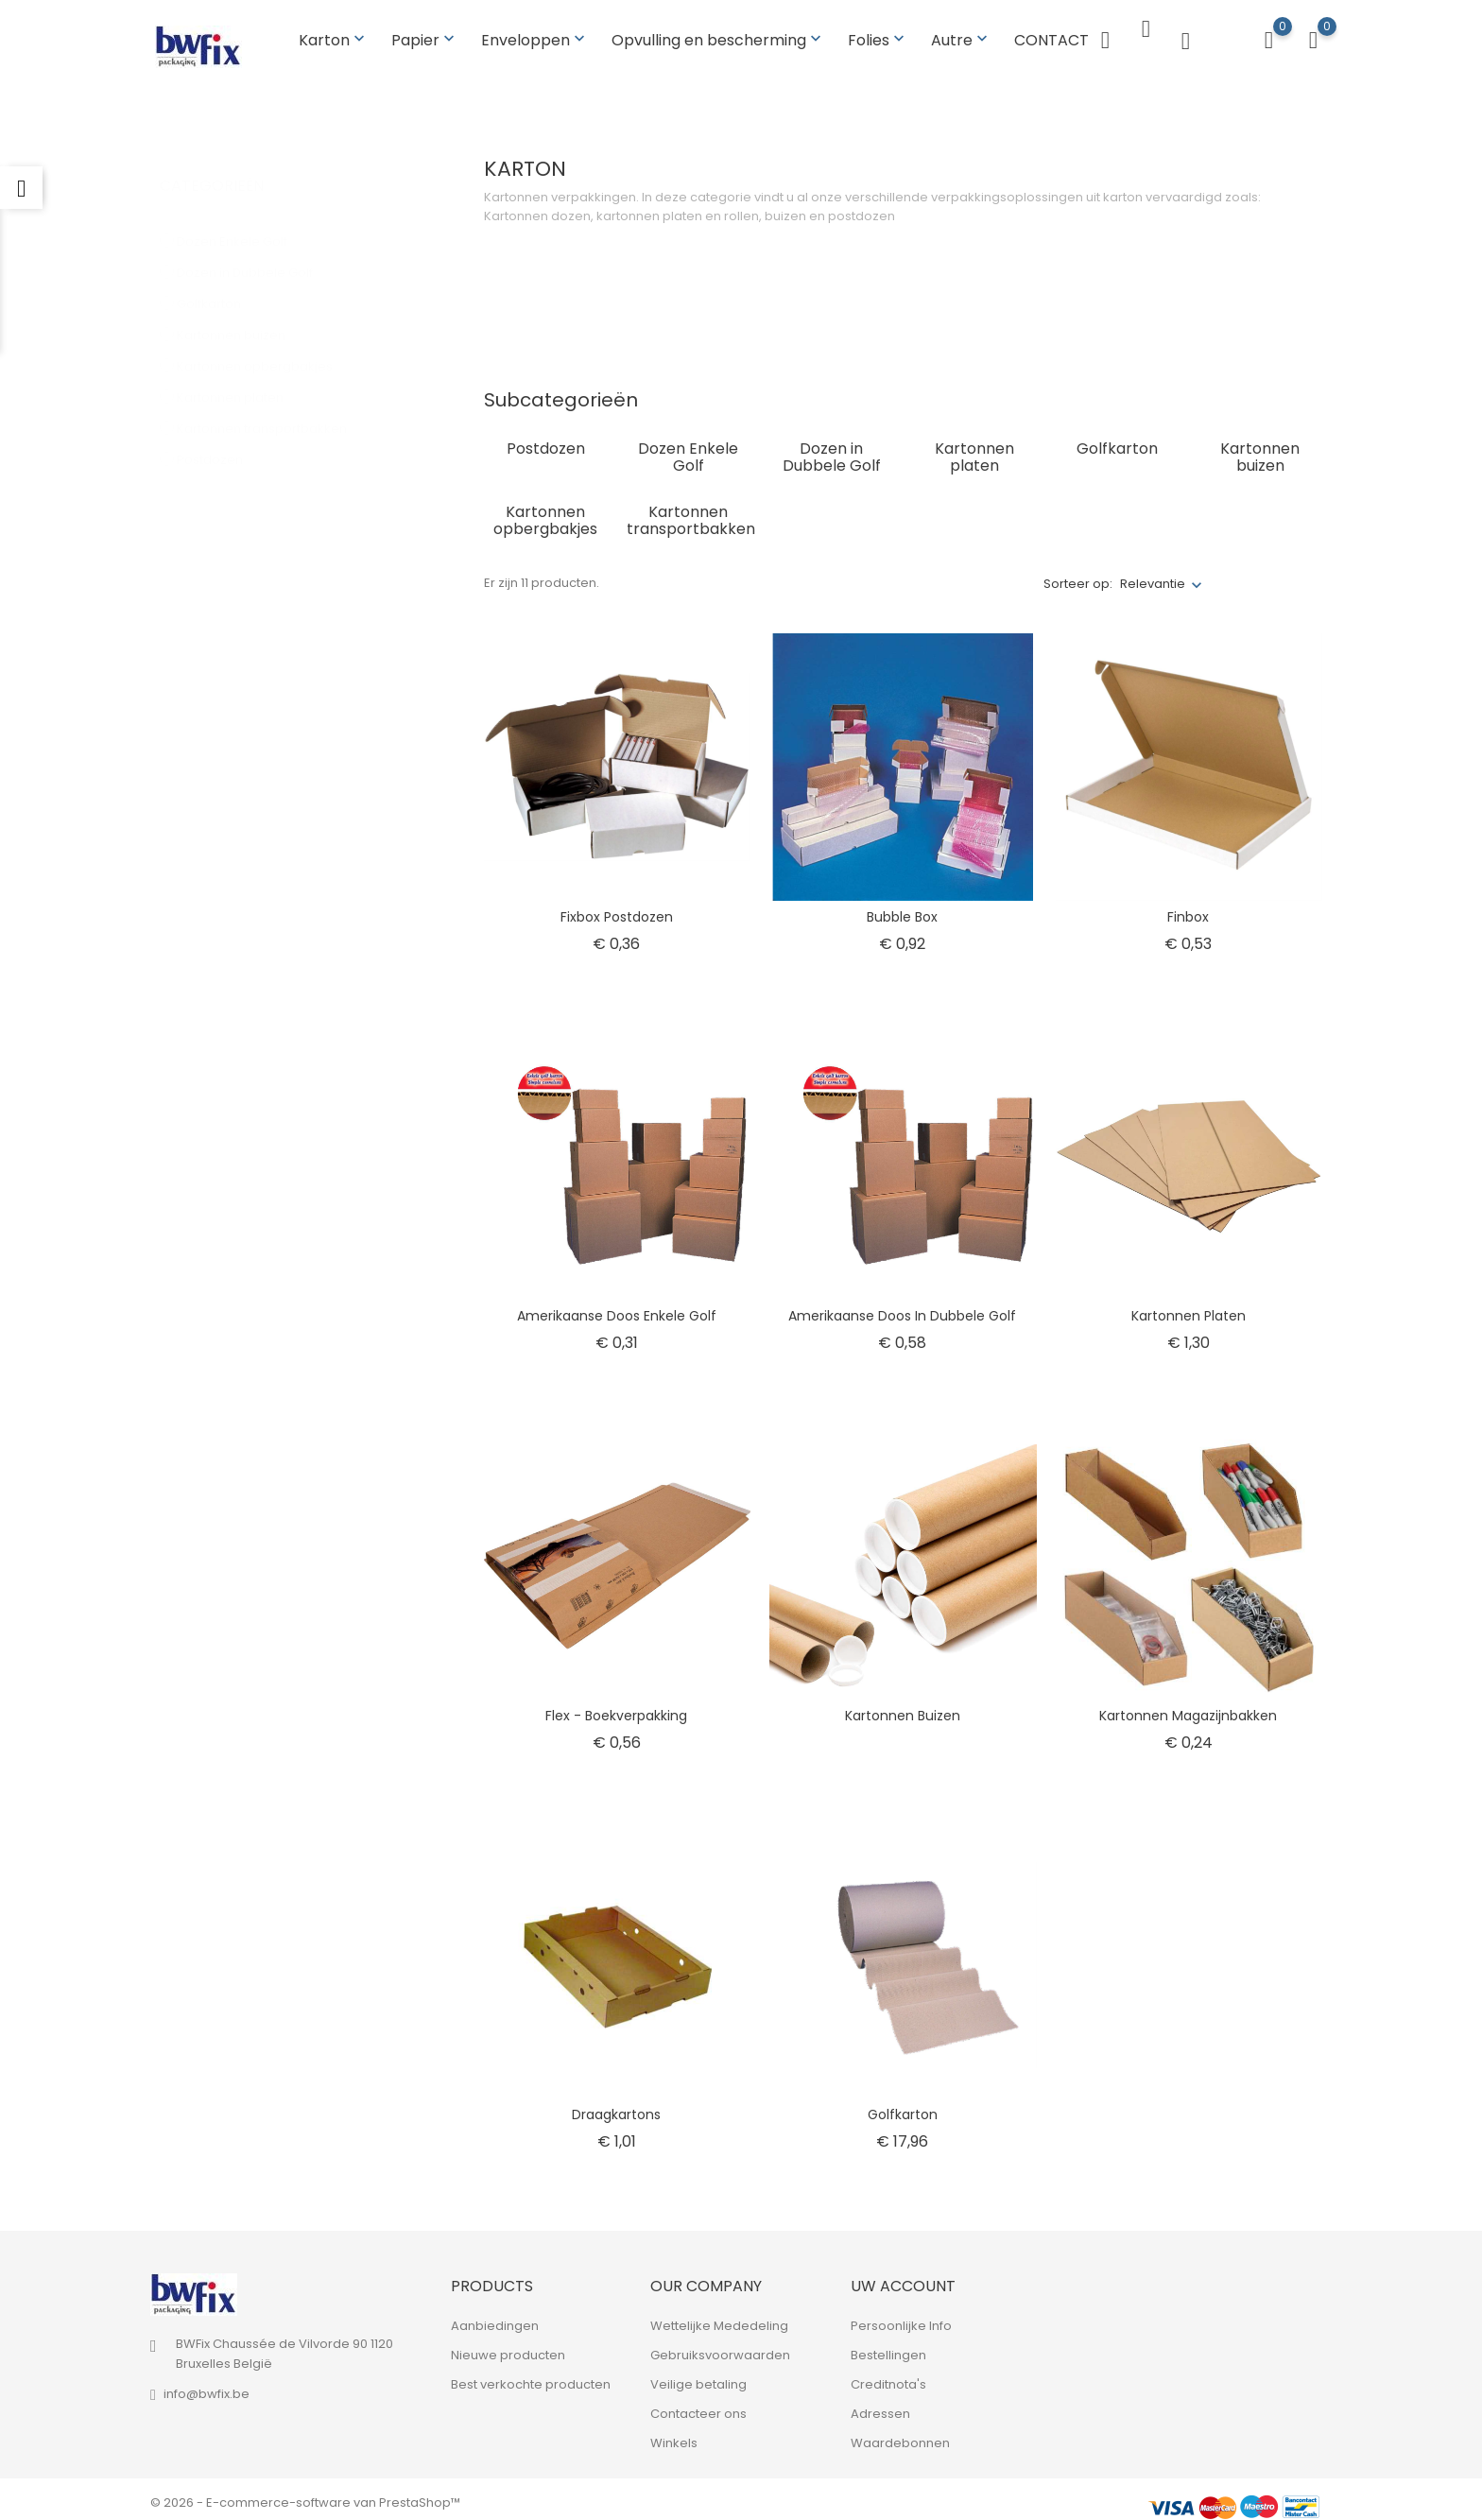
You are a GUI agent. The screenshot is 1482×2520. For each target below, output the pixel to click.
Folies (878, 36)
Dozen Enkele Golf (241, 215)
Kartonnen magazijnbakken (1188, 1708)
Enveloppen (535, 36)
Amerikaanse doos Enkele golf (616, 1309)
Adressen (880, 2407)
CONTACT (1051, 36)
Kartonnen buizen (240, 309)
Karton (334, 36)
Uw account (903, 2279)
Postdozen (221, 433)
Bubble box (902, 909)
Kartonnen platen (239, 371)
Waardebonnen (900, 2436)
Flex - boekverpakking (616, 1708)
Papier (424, 36)
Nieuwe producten (508, 2348)
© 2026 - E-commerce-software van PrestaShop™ (305, 2496)
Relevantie (1152, 577)
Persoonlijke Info (901, 2319)
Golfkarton (218, 277)
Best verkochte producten (531, 2378)
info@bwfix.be (207, 2387)
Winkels (674, 2436)
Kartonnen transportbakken (271, 402)
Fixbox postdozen (616, 909)
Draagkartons (616, 2107)
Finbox (1188, 909)
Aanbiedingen (495, 2319)
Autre (961, 36)
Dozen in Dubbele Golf (254, 246)
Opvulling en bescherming (718, 36)
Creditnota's (888, 2378)
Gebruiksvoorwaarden (720, 2348)
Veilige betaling (698, 2378)
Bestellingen (888, 2348)
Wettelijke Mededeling (719, 2319)
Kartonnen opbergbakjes (264, 340)
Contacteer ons (698, 2407)
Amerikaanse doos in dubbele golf (902, 1309)
